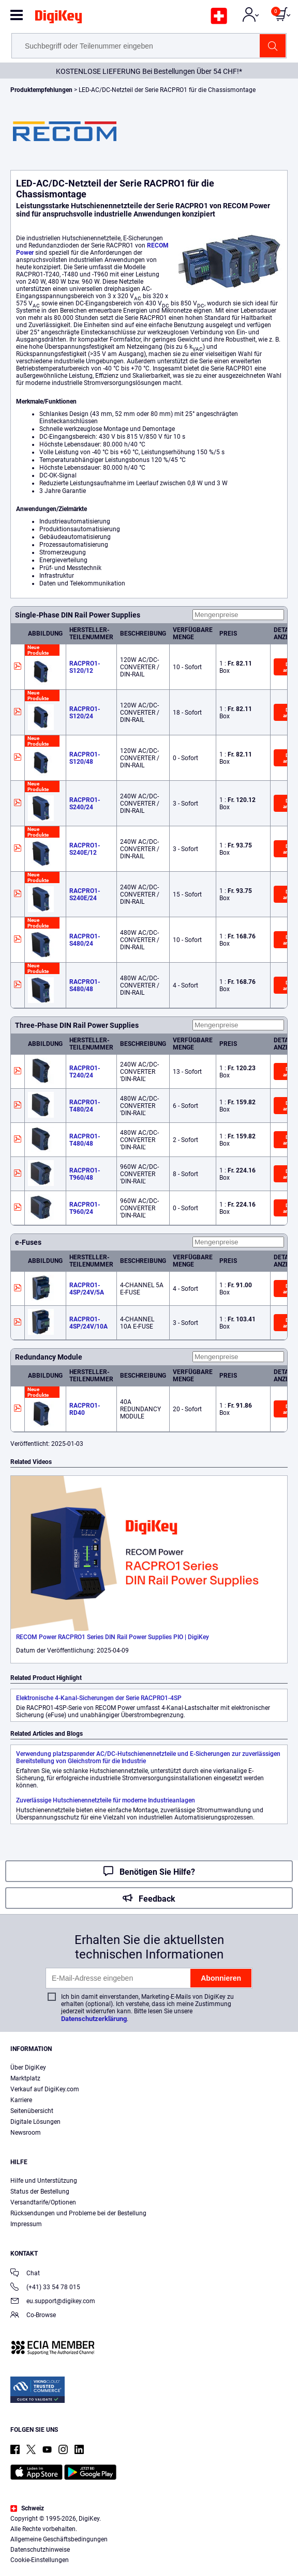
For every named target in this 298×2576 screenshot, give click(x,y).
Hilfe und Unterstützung (43, 2180)
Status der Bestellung (39, 2191)
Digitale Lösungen (35, 2121)
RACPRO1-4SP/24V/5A (86, 1289)
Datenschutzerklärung (94, 2019)
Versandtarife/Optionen (43, 2202)
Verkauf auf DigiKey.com (44, 2089)
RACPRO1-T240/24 (84, 1072)
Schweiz (27, 2508)
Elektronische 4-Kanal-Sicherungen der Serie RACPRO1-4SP (99, 1698)
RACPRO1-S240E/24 (84, 894)
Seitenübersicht (31, 2111)
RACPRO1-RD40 (84, 1409)
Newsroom (25, 2132)
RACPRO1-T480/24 (84, 1106)
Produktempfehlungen (42, 90)
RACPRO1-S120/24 (84, 712)
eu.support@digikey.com (52, 2302)
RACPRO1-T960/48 (84, 1174)
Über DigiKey (28, 2067)
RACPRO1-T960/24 (84, 1208)
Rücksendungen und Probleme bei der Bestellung (78, 2213)
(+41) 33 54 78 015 (45, 2288)
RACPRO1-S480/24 (84, 940)
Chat (25, 2274)
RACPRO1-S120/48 (84, 758)
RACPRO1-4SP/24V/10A (88, 1323)
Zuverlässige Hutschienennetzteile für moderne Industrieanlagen (105, 1800)
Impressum (26, 2224)
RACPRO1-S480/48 (84, 985)
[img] (58, 18)
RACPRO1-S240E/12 (84, 849)
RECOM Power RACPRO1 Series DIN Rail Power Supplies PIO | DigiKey (112, 1637)
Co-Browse (33, 2316)
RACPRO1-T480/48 (84, 1140)
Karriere (21, 2100)
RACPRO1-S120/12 (84, 667)
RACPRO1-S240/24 (84, 803)
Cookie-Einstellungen (39, 2560)
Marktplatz (25, 2078)
